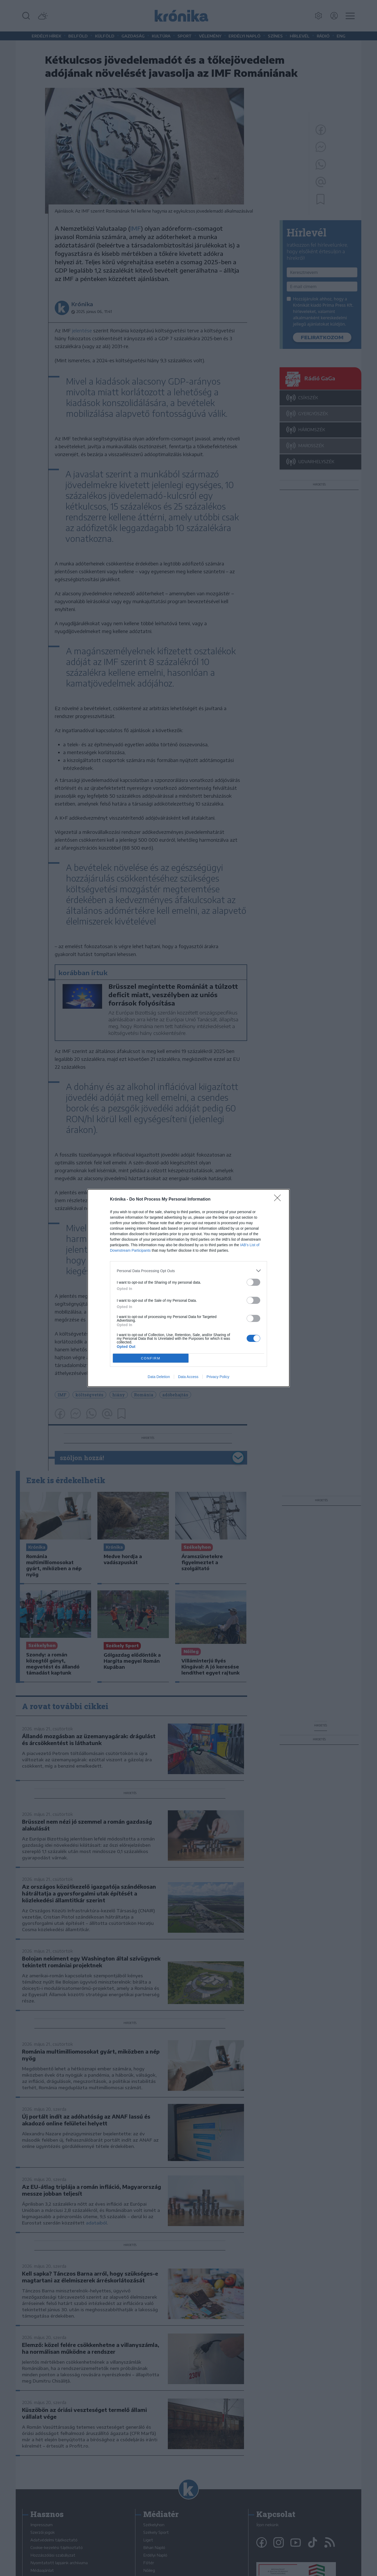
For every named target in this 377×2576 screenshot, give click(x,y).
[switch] (253, 1282)
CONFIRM (150, 1358)
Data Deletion (159, 1377)
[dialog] (188, 1288)
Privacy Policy (218, 1377)
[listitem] (188, 1270)
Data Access (188, 1377)
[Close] (279, 1200)
